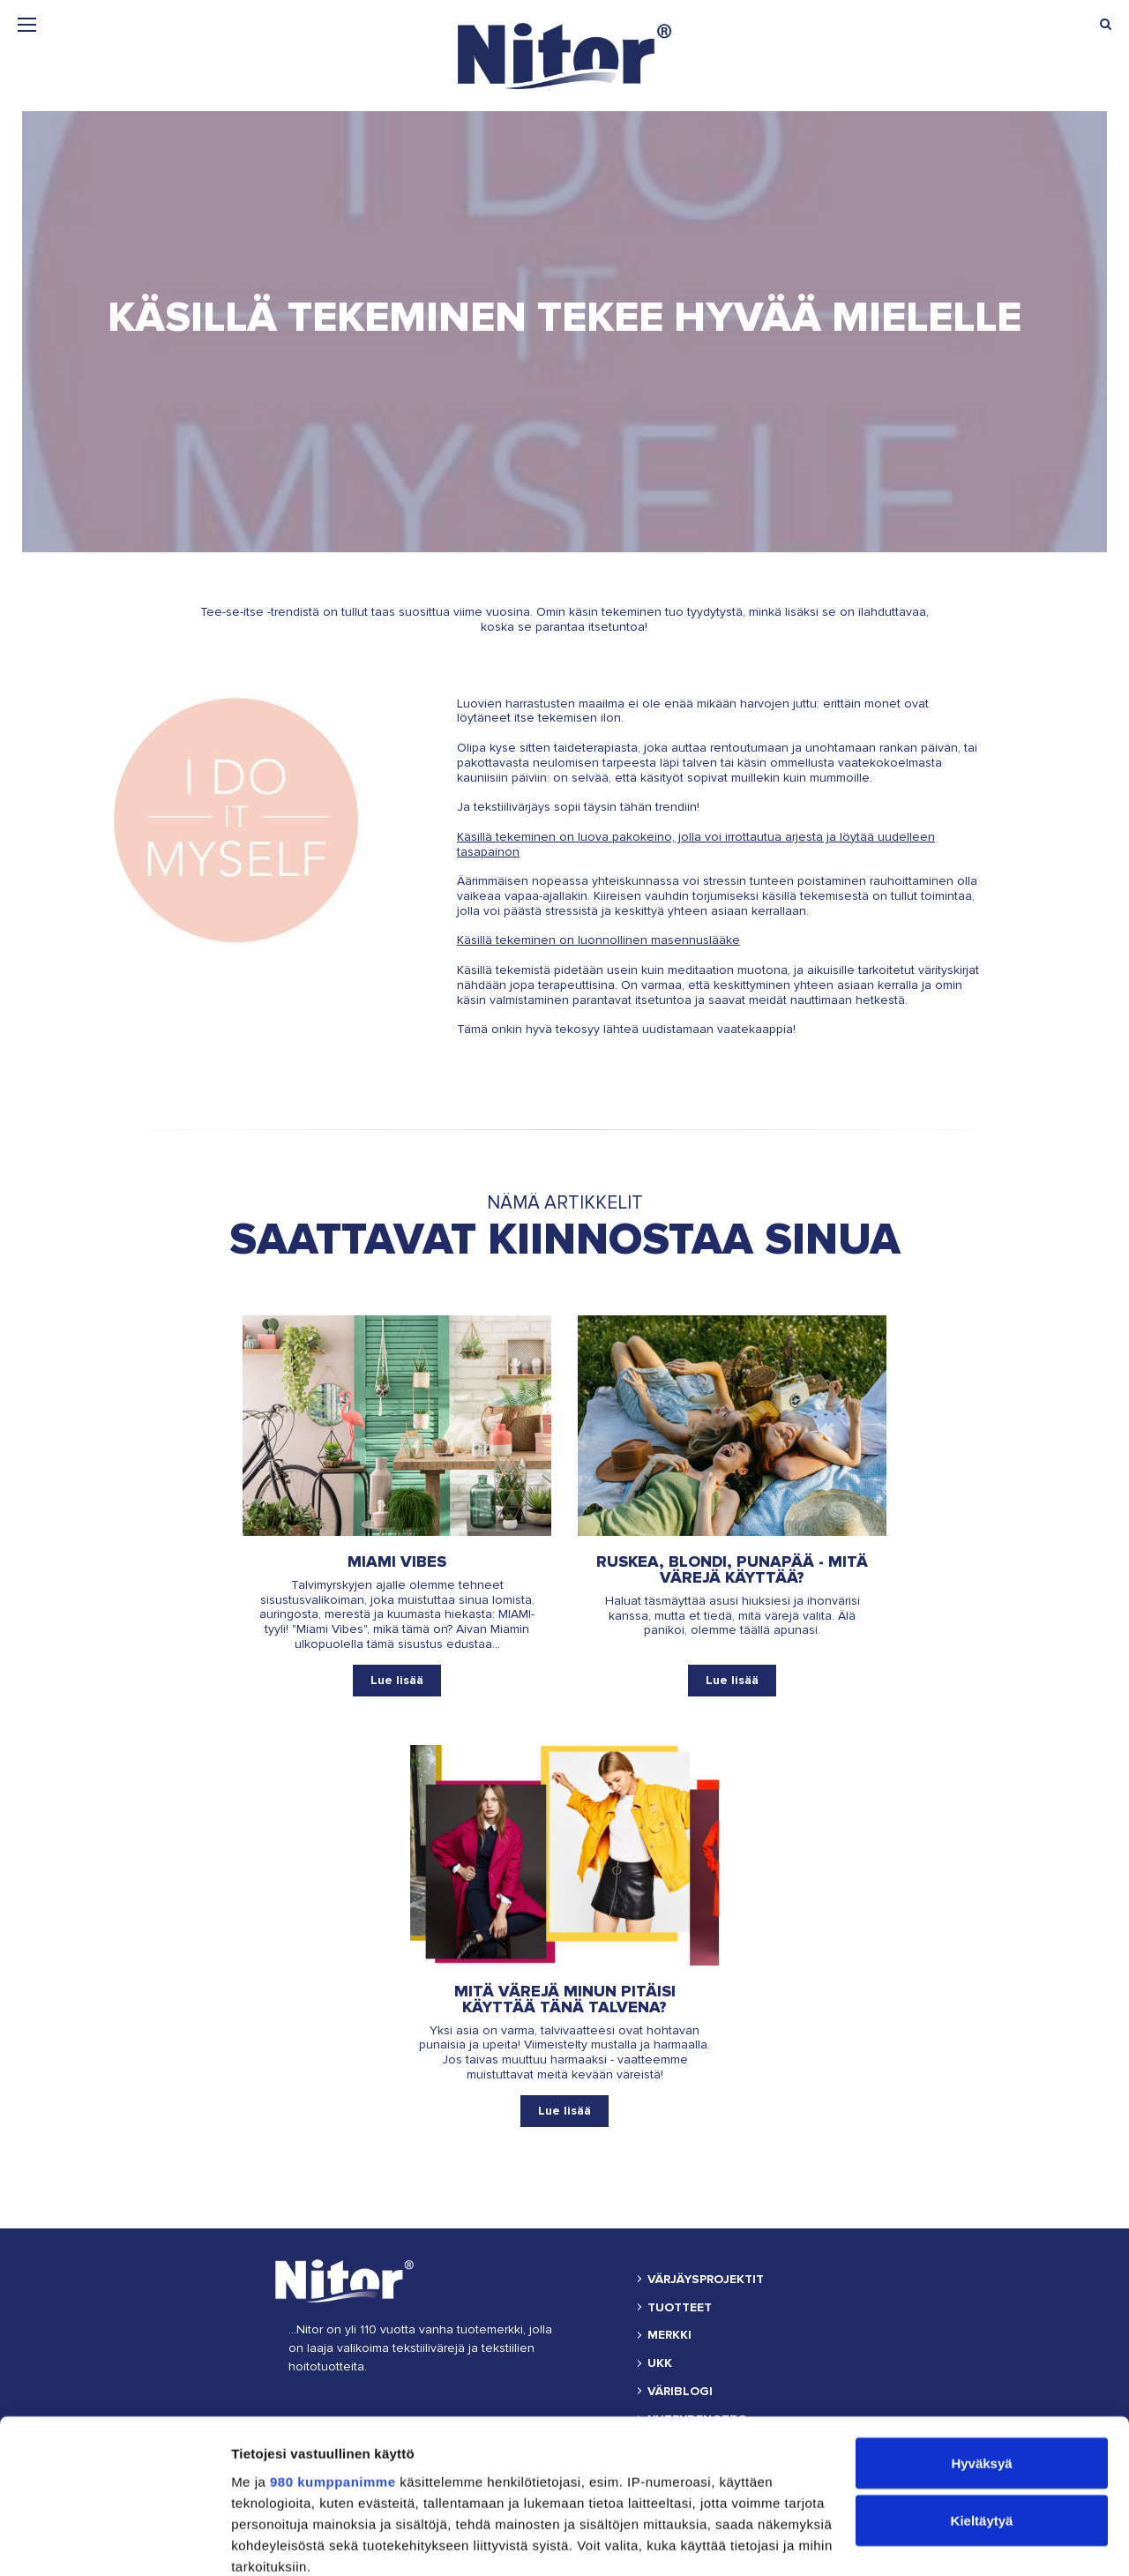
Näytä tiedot (269, 2541)
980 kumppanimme (333, 2346)
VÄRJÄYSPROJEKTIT (705, 2280)
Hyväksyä (981, 2328)
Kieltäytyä (982, 2386)
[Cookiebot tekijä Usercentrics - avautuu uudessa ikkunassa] (114, 2541)
